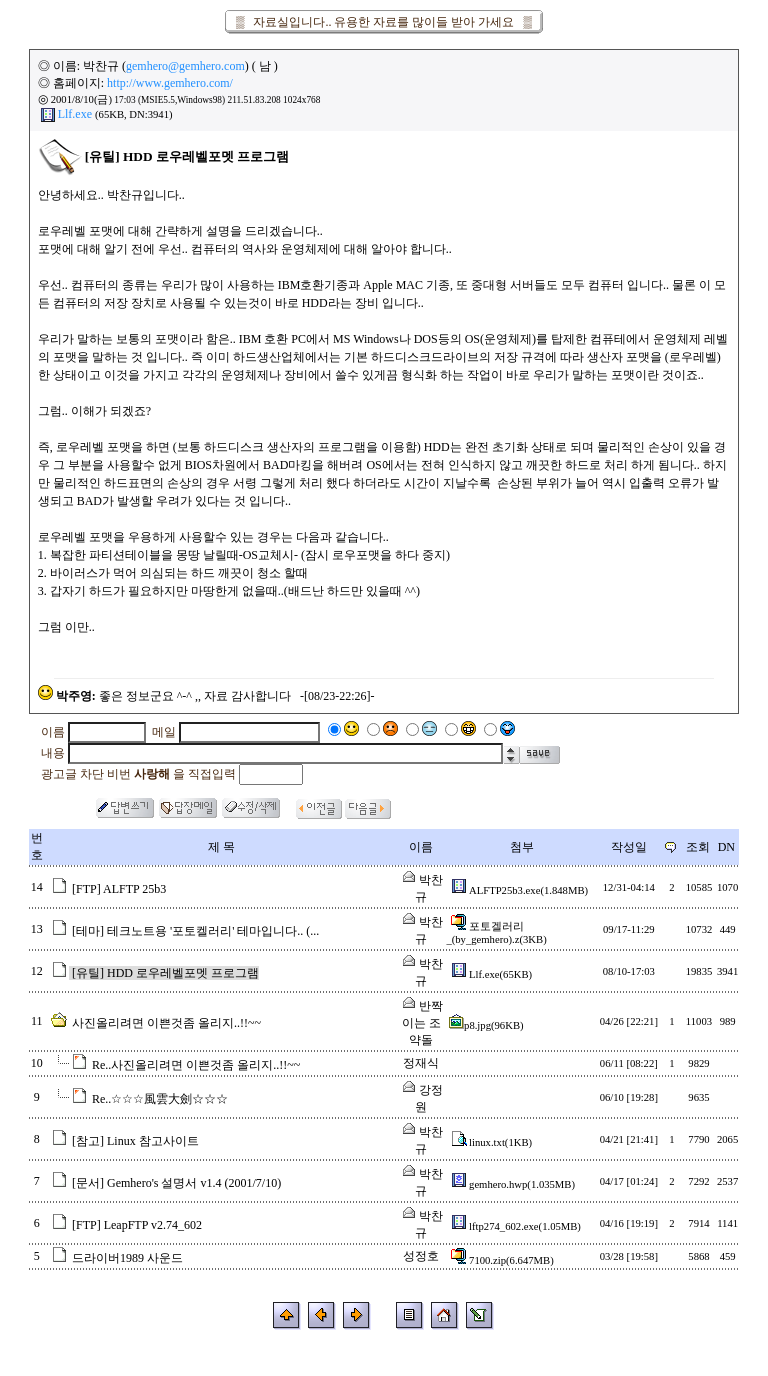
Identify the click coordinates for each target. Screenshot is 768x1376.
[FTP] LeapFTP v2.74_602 (137, 1225)
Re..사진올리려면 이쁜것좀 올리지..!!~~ (196, 1065)
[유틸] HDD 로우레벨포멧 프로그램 (165, 973)
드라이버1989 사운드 (127, 1258)
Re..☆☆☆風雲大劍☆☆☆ (160, 1099)
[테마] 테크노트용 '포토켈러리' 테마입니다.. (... (195, 931)
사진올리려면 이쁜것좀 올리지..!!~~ (166, 1023)
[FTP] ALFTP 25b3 (119, 889)
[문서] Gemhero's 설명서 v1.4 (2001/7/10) (176, 1183)
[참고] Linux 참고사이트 (135, 1141)
